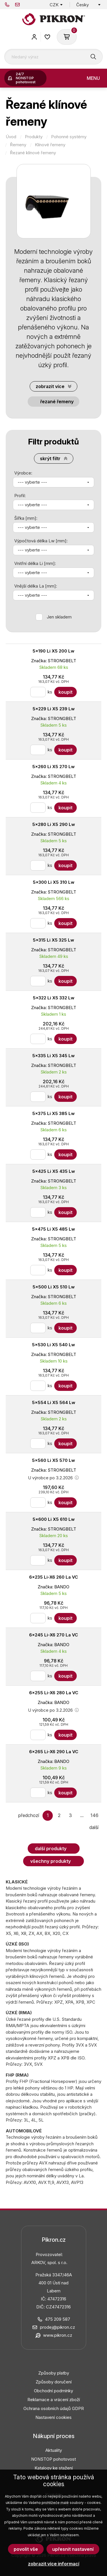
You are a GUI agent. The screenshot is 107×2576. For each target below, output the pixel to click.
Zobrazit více (50, 386)
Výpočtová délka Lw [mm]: (41, 540)
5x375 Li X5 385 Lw (53, 1113)
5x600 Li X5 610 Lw (54, 1519)
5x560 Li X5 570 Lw (53, 1460)
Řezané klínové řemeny (33, 152)
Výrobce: (23, 473)
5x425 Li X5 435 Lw (53, 1171)
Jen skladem (59, 617)
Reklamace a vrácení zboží (53, 2399)
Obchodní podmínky (53, 2390)
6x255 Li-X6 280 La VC (53, 1692)
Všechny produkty (50, 1861)
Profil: (20, 495)
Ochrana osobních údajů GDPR (53, 2408)
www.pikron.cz (57, 2335)
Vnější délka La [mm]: (35, 586)
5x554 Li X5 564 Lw (53, 1402)
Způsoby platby (53, 2373)
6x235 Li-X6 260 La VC (53, 1577)
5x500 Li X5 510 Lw (54, 1287)
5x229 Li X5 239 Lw (54, 708)
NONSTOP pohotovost (53, 2459)
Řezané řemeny (57, 401)
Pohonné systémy (68, 136)
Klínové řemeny (50, 144)
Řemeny (18, 144)
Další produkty (50, 1848)
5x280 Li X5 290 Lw (53, 824)
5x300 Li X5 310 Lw (53, 882)
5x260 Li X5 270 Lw (53, 766)
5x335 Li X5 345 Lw (53, 1055)
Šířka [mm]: (25, 518)
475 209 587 (7, 4)
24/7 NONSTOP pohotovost (25, 78)
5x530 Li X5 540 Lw (53, 1344)
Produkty (34, 136)
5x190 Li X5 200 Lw (53, 651)
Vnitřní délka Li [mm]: (35, 563)
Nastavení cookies (53, 2417)
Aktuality (53, 2450)
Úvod (11, 136)
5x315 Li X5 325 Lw (53, 940)
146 (94, 1815)
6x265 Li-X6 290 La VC (53, 1751)
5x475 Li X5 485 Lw (53, 1229)
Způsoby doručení (54, 2382)
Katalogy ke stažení (54, 2468)
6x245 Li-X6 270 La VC (53, 1635)
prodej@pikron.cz (17, 4)
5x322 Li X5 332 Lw (53, 998)
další (93, 1827)
